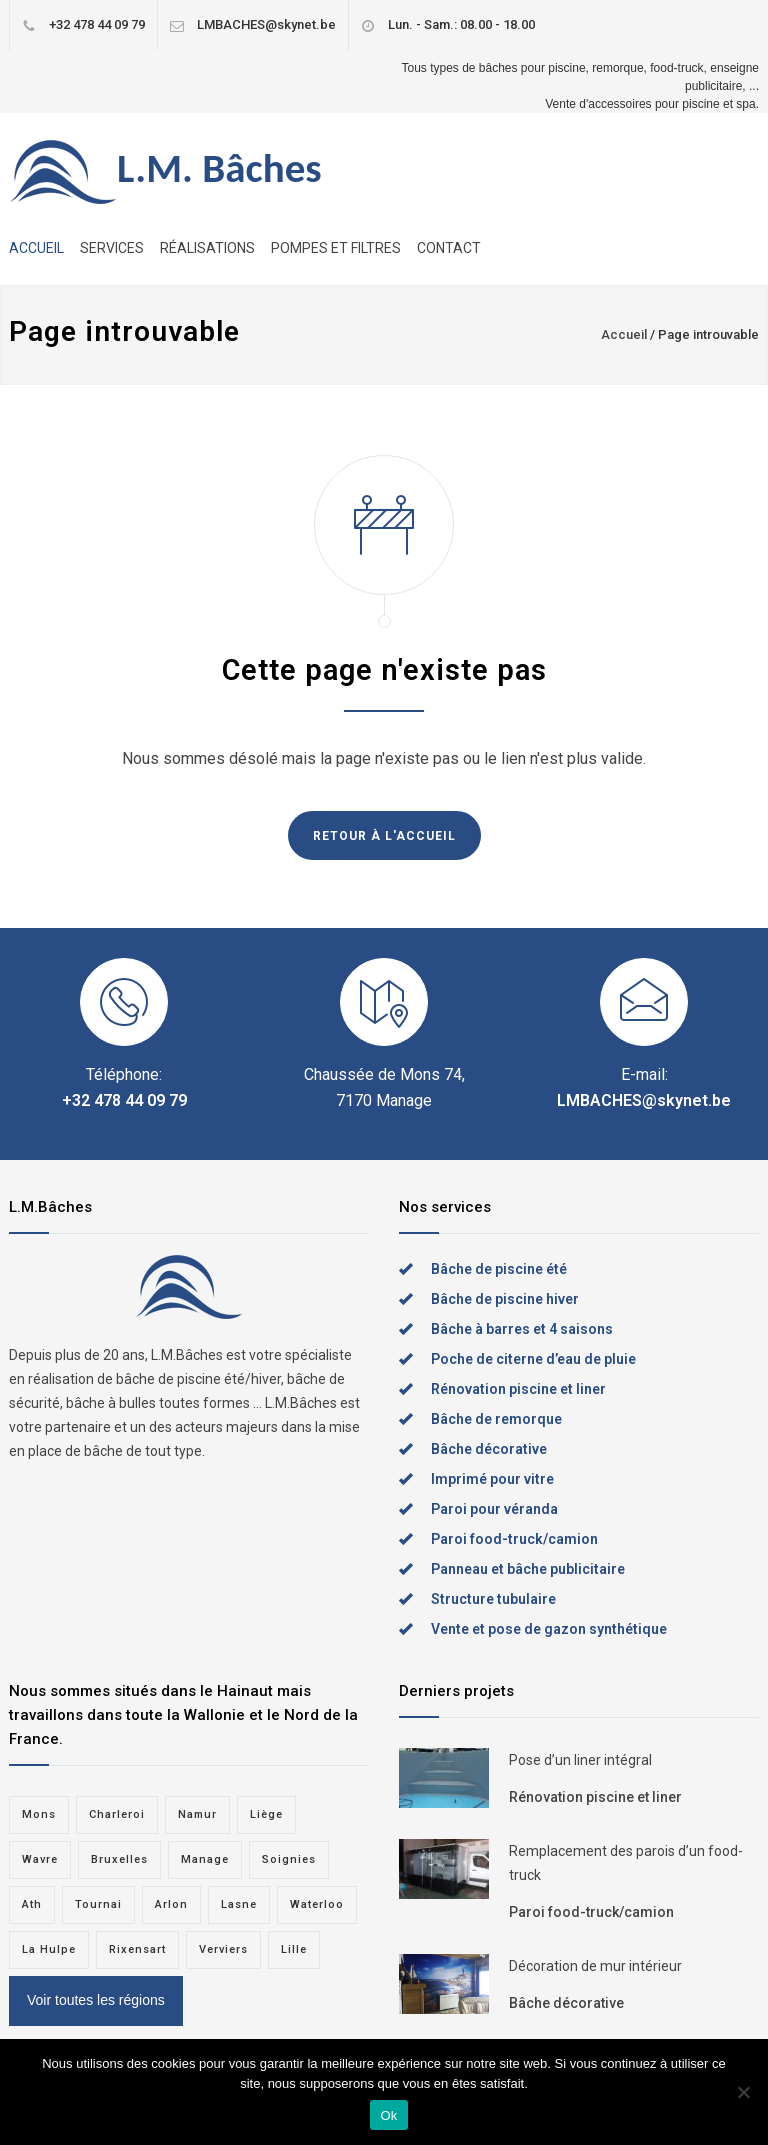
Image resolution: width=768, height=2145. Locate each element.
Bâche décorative (489, 1449)
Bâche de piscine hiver (505, 1299)
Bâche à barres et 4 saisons (522, 1329)
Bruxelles (119, 1859)
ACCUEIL (36, 248)
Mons (39, 1814)
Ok (388, 2115)
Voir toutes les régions (96, 2000)
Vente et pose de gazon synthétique (549, 1629)
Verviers (223, 1949)
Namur (197, 1814)
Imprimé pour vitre (492, 1479)
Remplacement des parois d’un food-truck (626, 1863)
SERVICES (112, 248)
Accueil (624, 334)
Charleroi (117, 1814)
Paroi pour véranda (494, 1509)
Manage (205, 1859)
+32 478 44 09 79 (97, 24)
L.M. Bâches (219, 168)
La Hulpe (49, 1949)
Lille (294, 1949)
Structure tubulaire (493, 1599)
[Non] (743, 2092)
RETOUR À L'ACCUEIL (384, 836)
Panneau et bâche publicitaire (528, 1569)
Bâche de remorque (496, 1419)
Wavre (40, 1859)
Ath (32, 1904)
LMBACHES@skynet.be (266, 24)
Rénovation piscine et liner (518, 1389)
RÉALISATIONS (207, 248)
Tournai (98, 1904)
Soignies (289, 1859)
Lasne (239, 1904)
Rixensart (137, 1949)
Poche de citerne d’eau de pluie (533, 1359)
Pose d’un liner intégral (580, 1760)
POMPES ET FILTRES (336, 248)
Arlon (171, 1904)
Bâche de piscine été (499, 1269)
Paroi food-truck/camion (514, 1539)
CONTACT (449, 248)
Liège (266, 1814)
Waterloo (317, 1904)
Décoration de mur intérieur (595, 1966)
